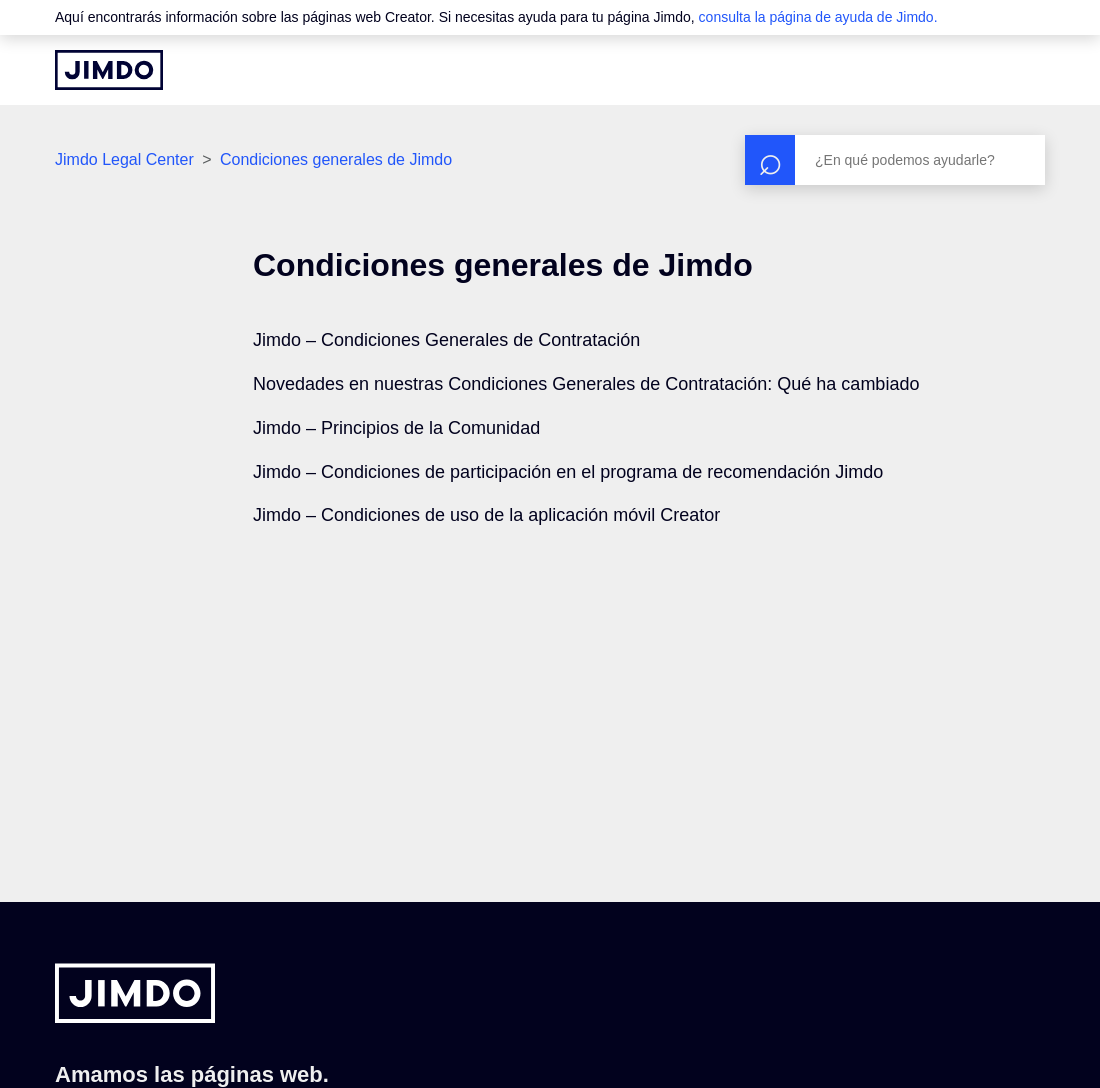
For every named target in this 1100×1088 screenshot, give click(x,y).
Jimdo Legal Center (124, 159)
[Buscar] (895, 160)
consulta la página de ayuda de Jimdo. (818, 17)
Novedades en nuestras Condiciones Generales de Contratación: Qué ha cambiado (586, 384)
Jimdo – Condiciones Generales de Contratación (446, 340)
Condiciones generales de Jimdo (336, 159)
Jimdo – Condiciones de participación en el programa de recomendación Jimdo (568, 472)
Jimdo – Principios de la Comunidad (396, 428)
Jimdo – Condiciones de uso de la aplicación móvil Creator (486, 515)
